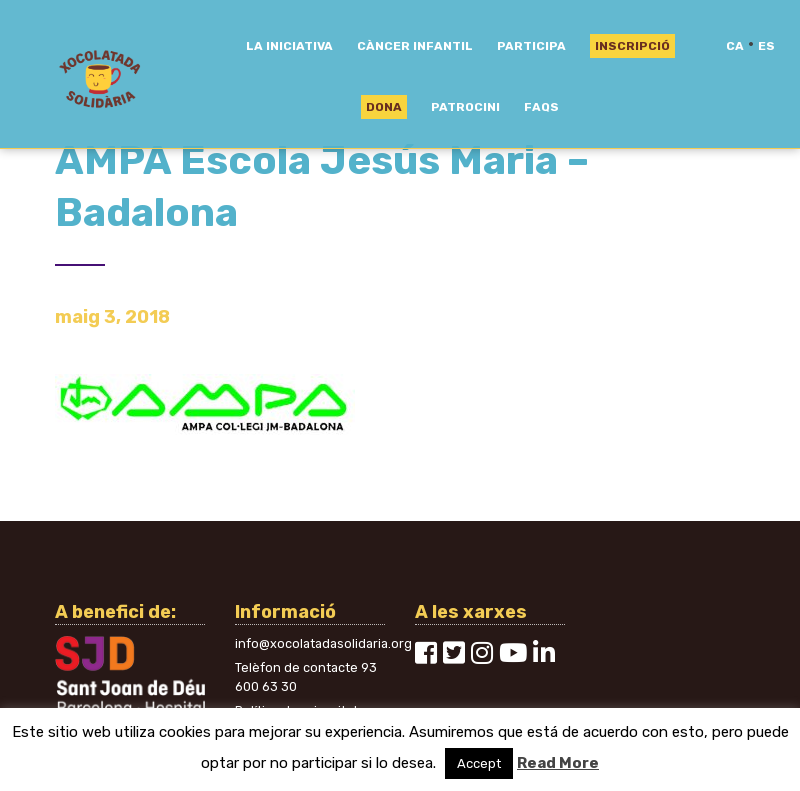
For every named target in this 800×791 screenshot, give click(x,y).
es (766, 46)
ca (735, 46)
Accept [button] (479, 763)
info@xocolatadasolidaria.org (323, 643)
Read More (558, 763)
